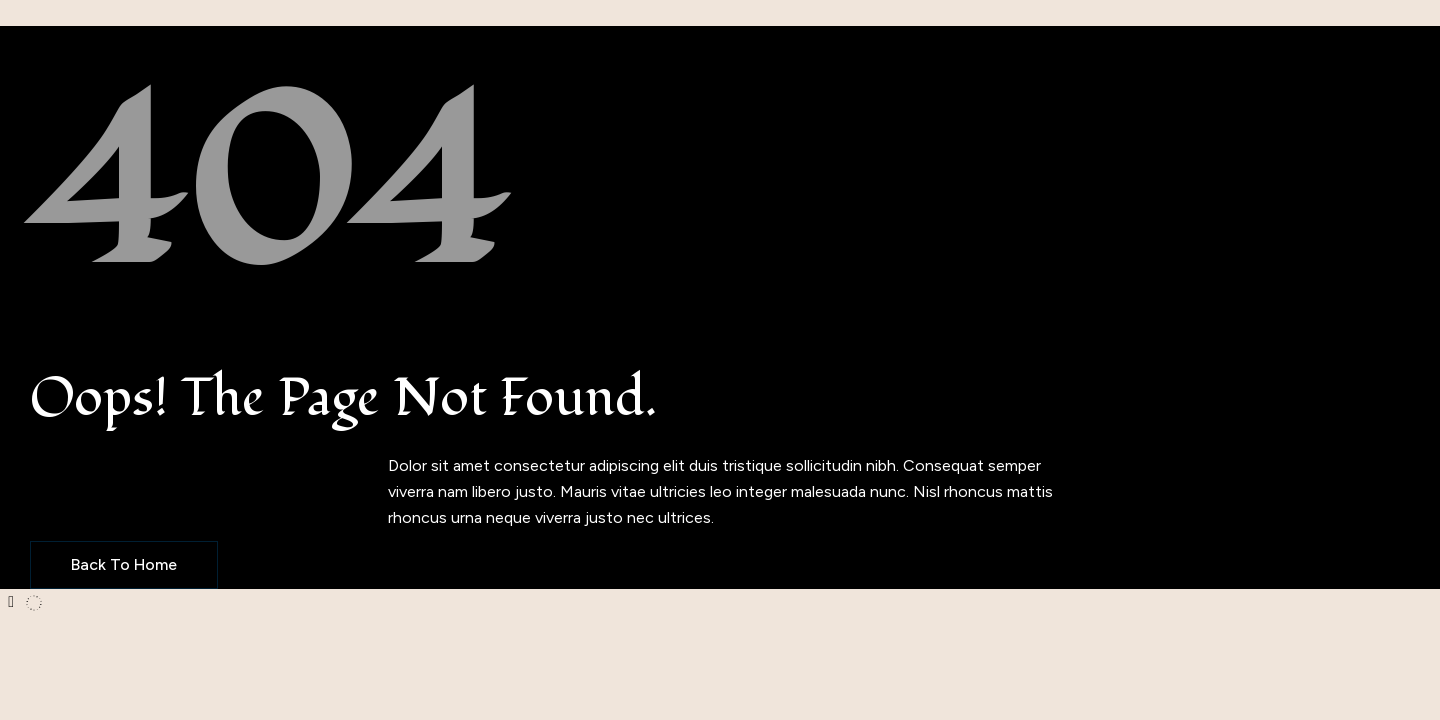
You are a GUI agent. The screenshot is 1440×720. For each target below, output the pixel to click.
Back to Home (124, 564)
